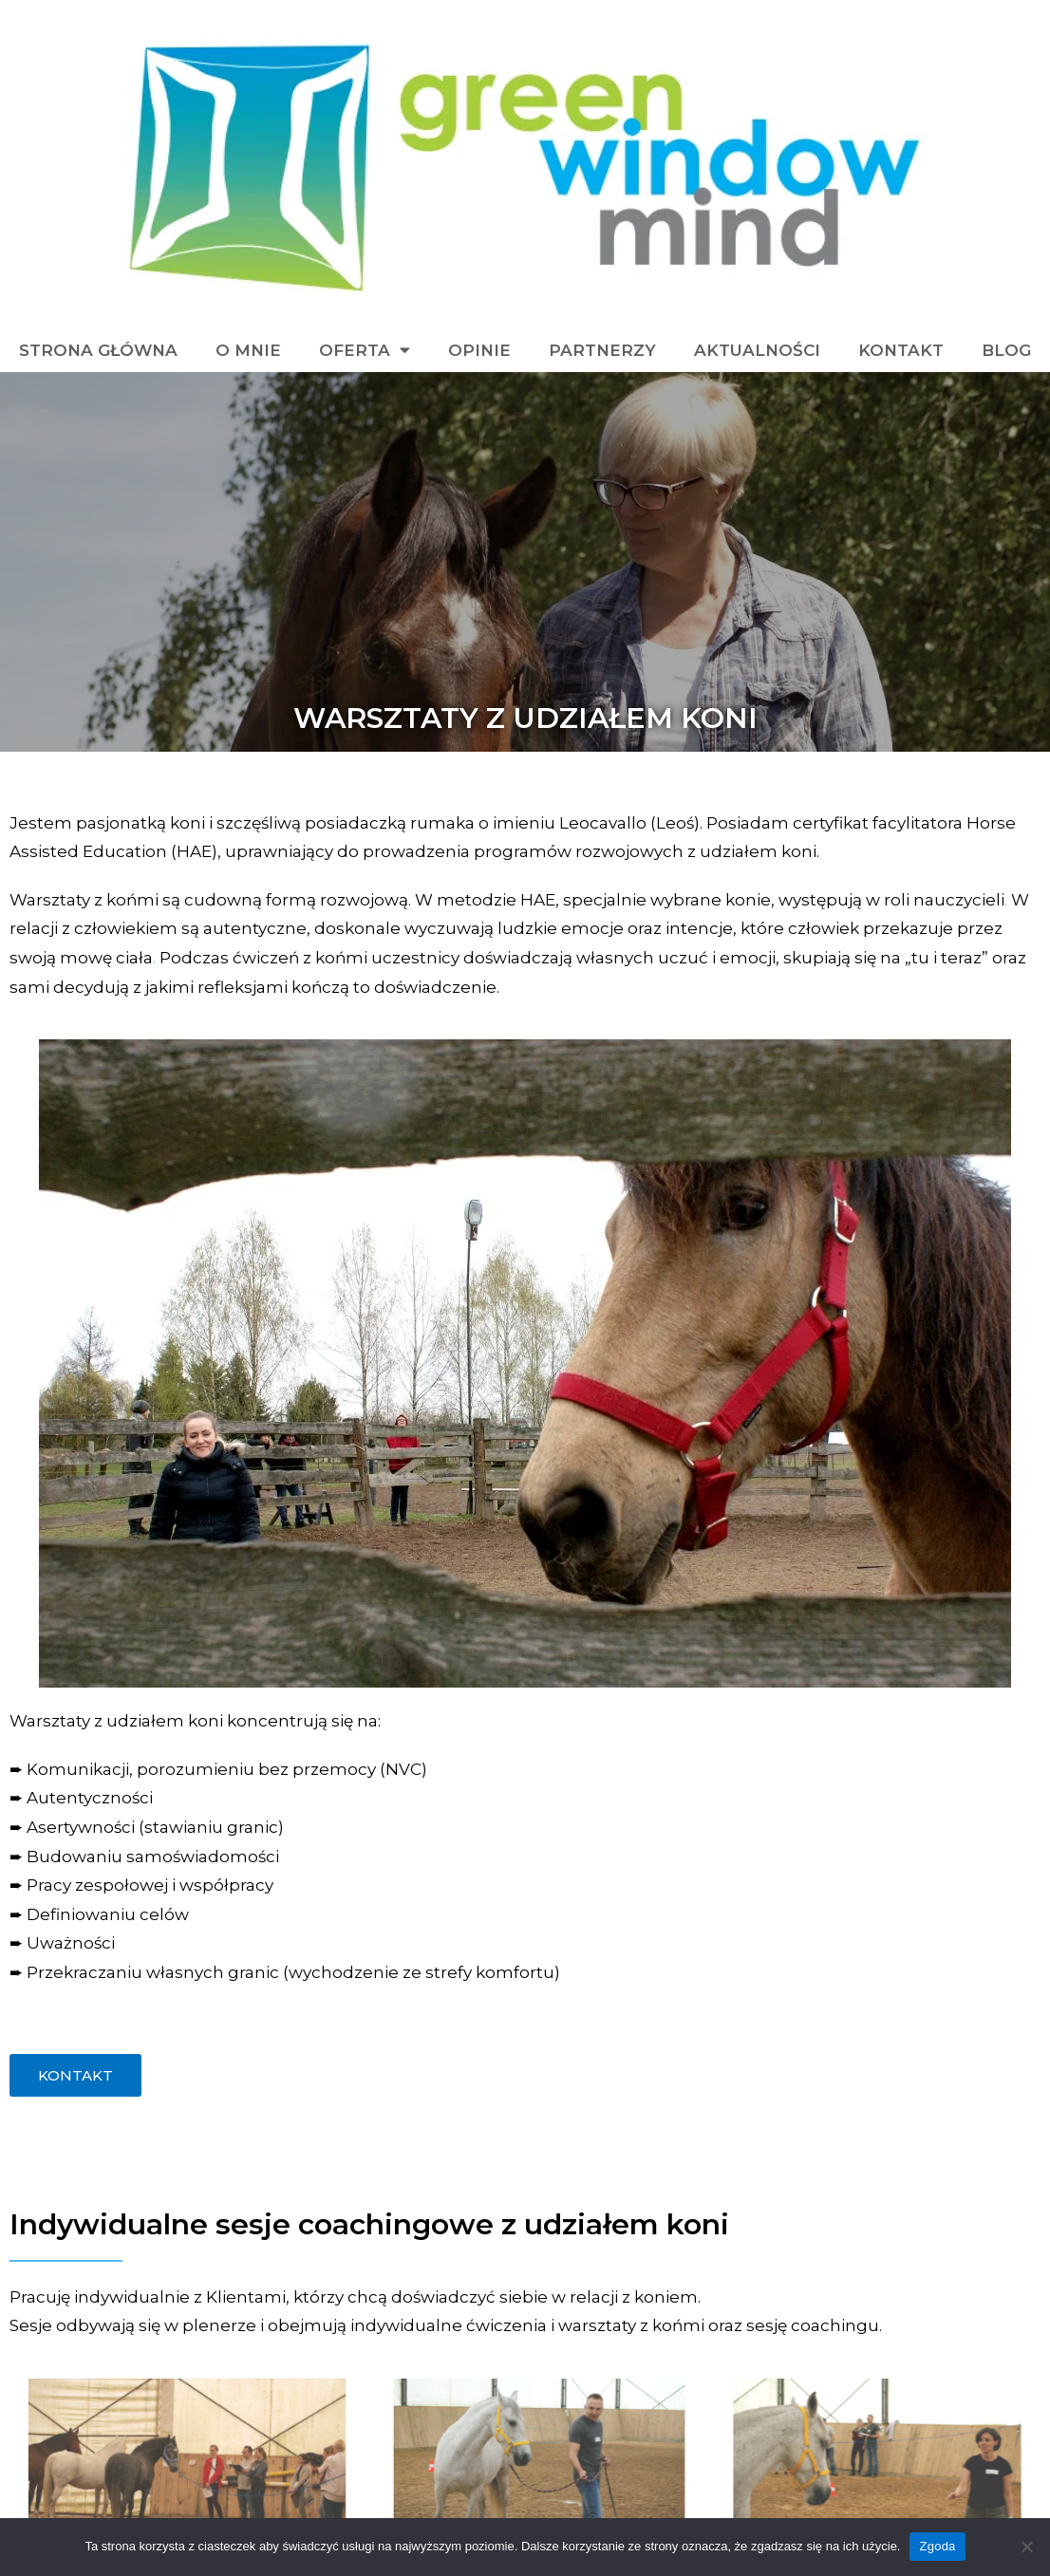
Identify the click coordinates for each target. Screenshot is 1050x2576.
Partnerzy (602, 350)
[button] (75, 2075)
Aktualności (757, 350)
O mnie (248, 350)
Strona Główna (98, 350)
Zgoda (937, 2546)
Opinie (479, 350)
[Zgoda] (1026, 2546)
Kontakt (901, 350)
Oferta (364, 350)
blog (1006, 350)
